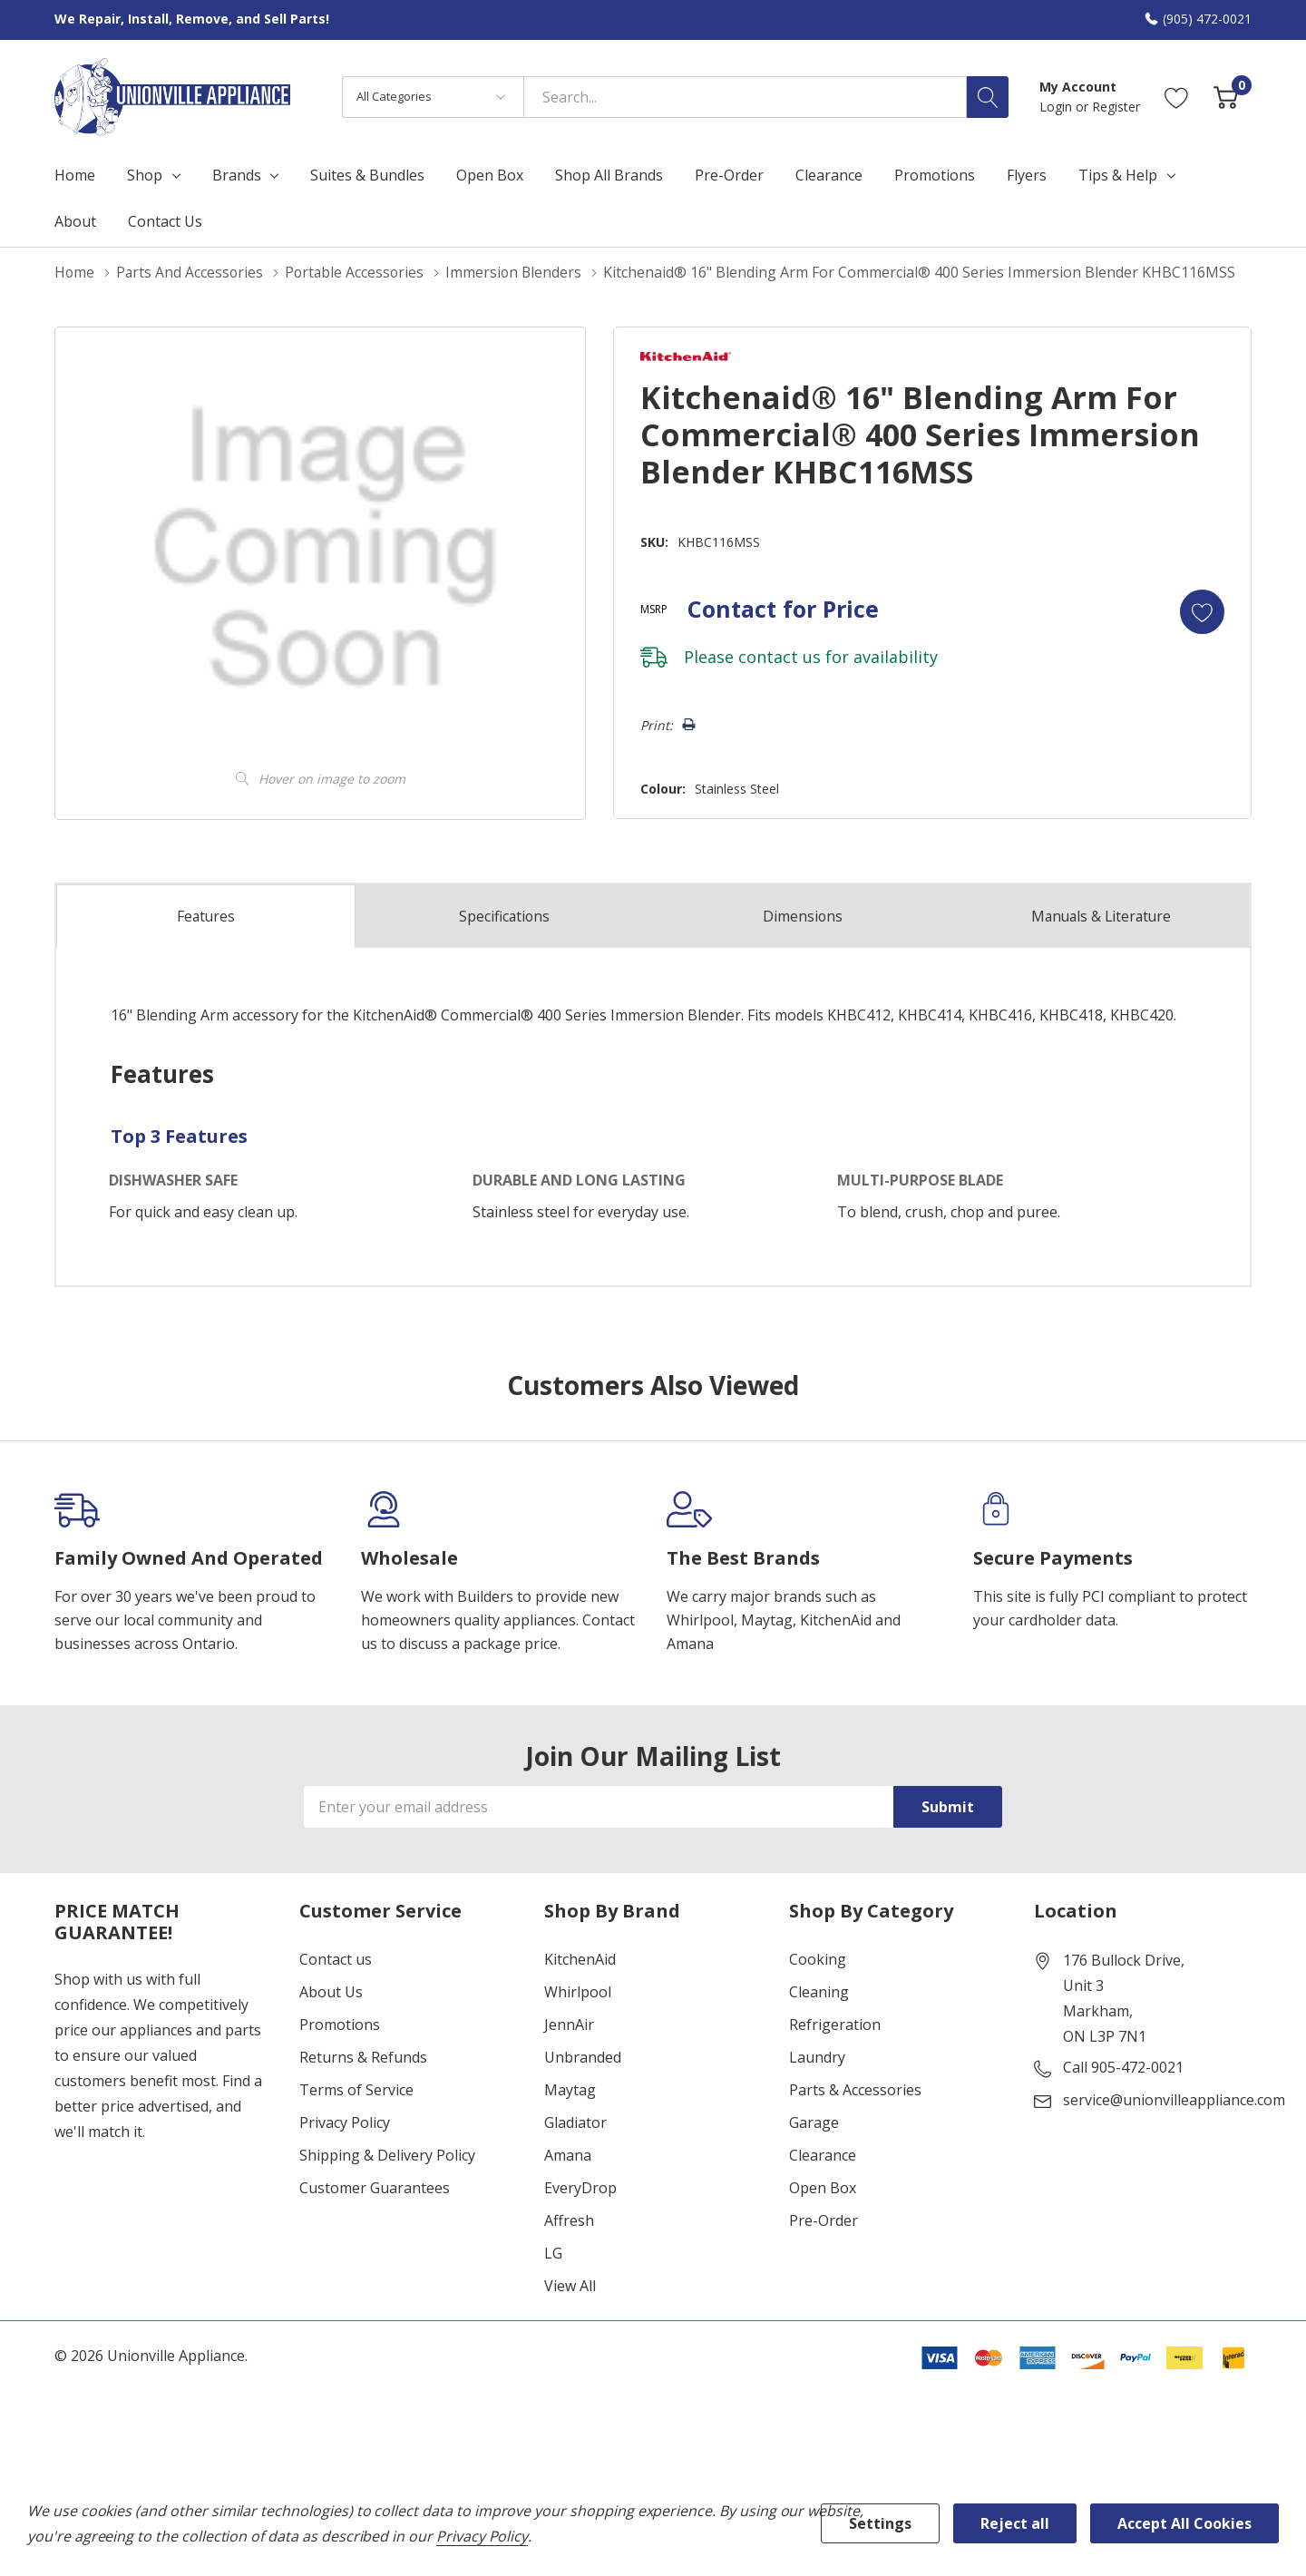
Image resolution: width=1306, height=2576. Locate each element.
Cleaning (819, 1991)
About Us (331, 1991)
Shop (144, 175)
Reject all (1014, 2523)
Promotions (339, 2024)
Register (1116, 106)
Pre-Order (823, 2220)
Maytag (570, 2089)
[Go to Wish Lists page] (1177, 96)
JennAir (569, 2024)
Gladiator (575, 2122)
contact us (775, 656)
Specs (504, 915)
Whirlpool (577, 1991)
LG (553, 2252)
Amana (567, 2154)
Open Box (822, 2187)
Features (206, 916)
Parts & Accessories (855, 2089)
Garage (814, 2122)
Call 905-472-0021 (1123, 2066)
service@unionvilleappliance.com (1174, 2099)
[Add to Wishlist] (1200, 610)
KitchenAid (580, 1958)
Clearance (822, 2154)
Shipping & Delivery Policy (387, 2154)
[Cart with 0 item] (1225, 96)
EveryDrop (580, 2187)
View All (570, 2285)
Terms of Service (356, 2089)
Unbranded (582, 2056)
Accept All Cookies (1184, 2523)
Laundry (817, 2056)
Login (1057, 106)
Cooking (817, 1958)
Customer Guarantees (374, 2187)
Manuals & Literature (1101, 915)
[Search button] (988, 97)
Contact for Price (778, 607)
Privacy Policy (344, 2122)
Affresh (569, 2220)
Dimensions (803, 915)
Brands (236, 175)
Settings (880, 2523)
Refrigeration (835, 2024)
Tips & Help (1117, 175)
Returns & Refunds (363, 2056)
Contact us (335, 1958)
